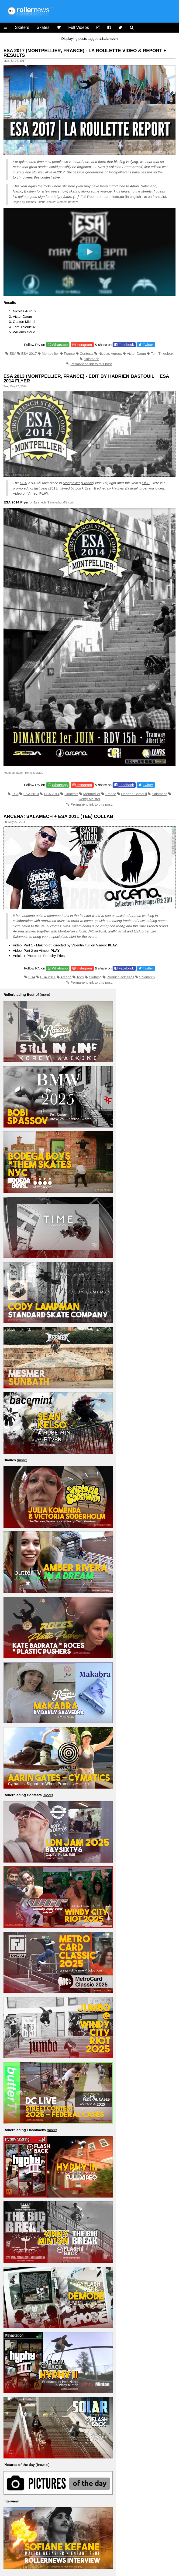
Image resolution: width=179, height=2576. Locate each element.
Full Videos (78, 27)
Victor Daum (136, 353)
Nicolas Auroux (110, 353)
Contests (86, 353)
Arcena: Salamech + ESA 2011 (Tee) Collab (58, 816)
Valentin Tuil (81, 945)
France (69, 353)
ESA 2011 (48, 977)
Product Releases (120, 977)
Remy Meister (33, 772)
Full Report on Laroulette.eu (102, 197)
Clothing (95, 977)
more (45, 994)
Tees (80, 977)
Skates (43, 27)
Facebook (126, 345)
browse (42, 2465)
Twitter (148, 345)
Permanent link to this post (91, 364)
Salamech (91, 359)
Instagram (84, 345)
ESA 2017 (29, 353)
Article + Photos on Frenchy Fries (39, 956)
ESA (13, 353)
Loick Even (83, 488)
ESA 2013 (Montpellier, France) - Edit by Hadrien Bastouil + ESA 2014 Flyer (86, 378)
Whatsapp (60, 345)
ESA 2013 (31, 794)
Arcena (66, 977)
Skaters (22, 27)
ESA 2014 (52, 794)
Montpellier (50, 353)
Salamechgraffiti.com (61, 502)
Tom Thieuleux (162, 353)
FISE (145, 483)
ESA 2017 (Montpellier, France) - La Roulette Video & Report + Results (84, 53)
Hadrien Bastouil (125, 488)
